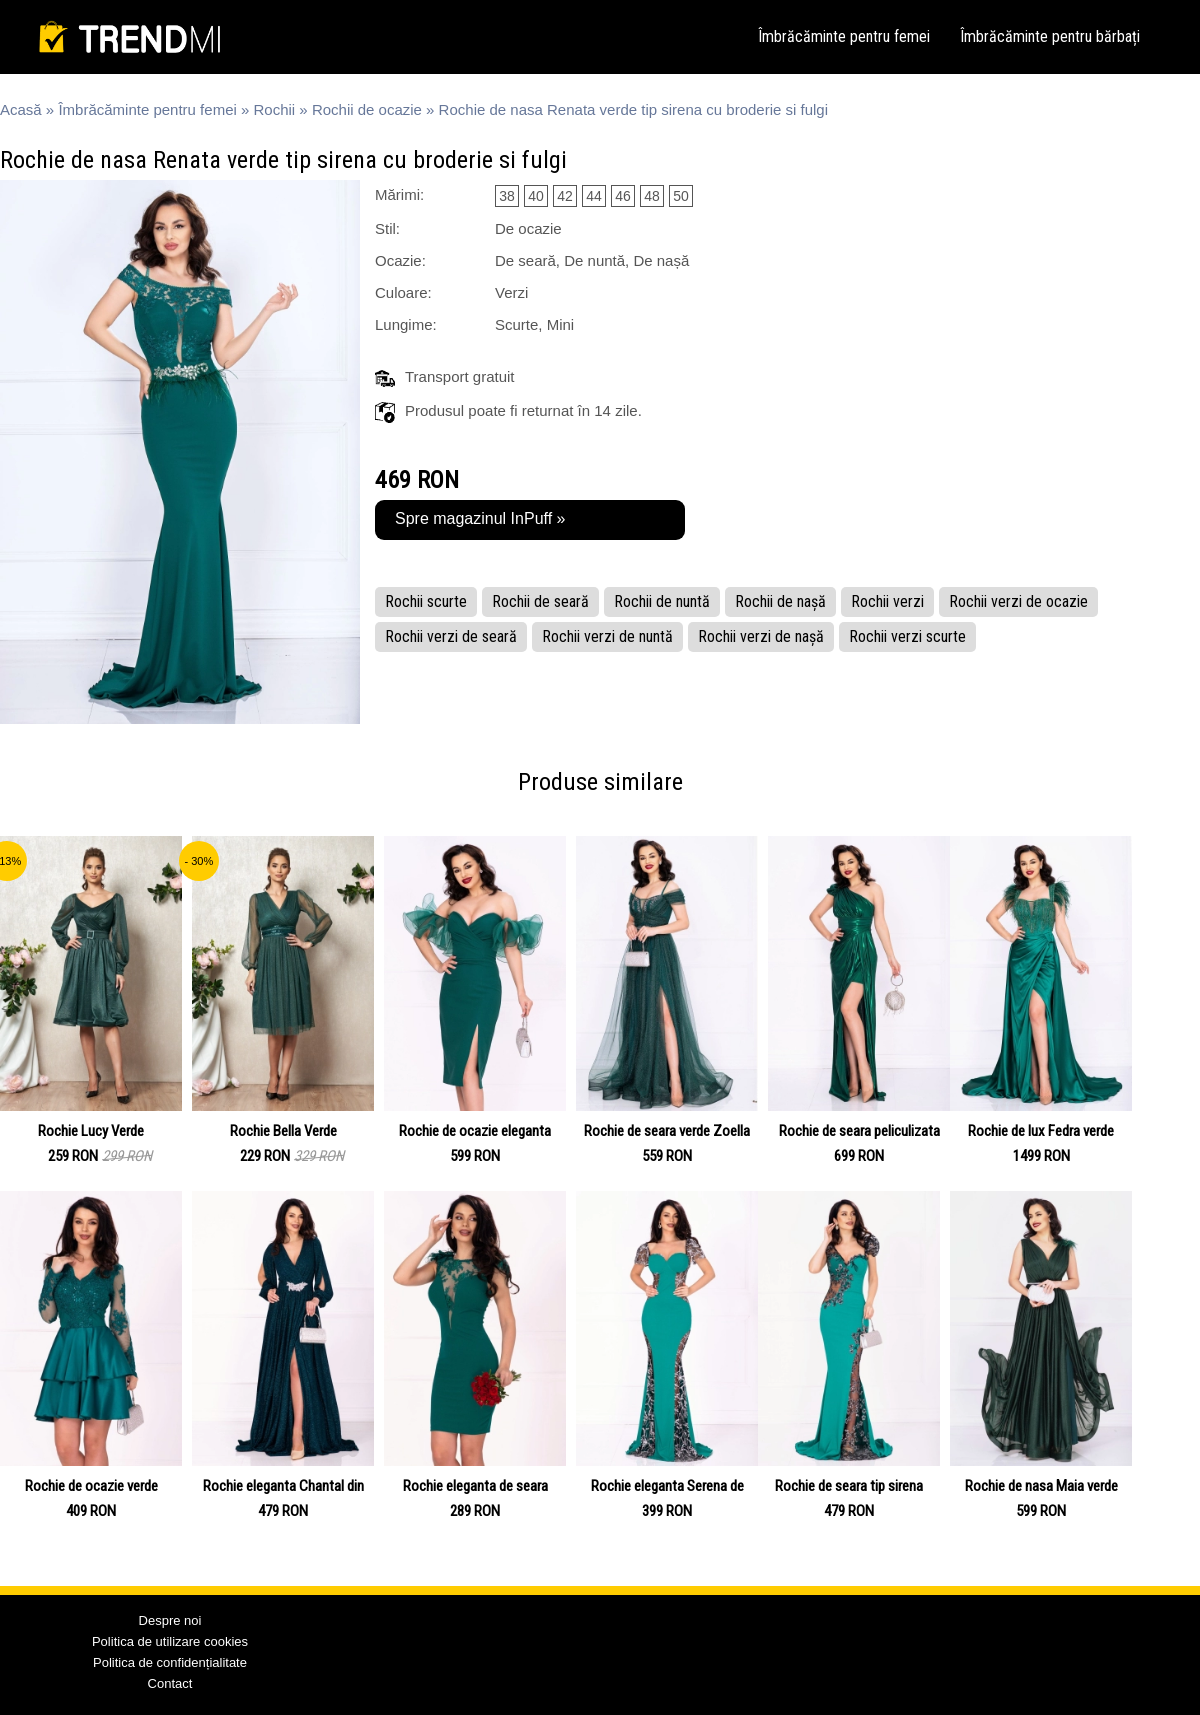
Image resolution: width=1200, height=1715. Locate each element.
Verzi (511, 292)
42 (565, 196)
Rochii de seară (540, 601)
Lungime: (406, 324)
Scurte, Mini (534, 324)
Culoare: (403, 292)
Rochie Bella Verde (283, 1131)
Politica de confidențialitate (170, 1662)
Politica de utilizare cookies (170, 1641)
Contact (170, 1683)
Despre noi (170, 1620)
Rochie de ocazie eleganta (475, 1131)
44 (594, 196)
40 (536, 196)
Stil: (387, 228)
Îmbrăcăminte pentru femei (844, 36)
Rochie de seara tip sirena (849, 1486)
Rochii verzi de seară (451, 636)
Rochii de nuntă (662, 601)
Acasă (21, 109)
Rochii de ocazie (367, 109)
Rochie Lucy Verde (91, 1131)
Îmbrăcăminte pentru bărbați (1050, 36)
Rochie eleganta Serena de (667, 1486)
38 (507, 196)
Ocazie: (400, 260)
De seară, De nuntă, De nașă (592, 260)
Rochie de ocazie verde (91, 1486)
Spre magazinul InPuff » (480, 518)
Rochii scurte (426, 601)
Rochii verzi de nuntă (607, 636)
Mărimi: (399, 194)
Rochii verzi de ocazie (1018, 601)
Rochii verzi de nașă (761, 636)
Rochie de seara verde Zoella (667, 1131)
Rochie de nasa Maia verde (1041, 1486)
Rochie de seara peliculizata (859, 1131)
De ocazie (528, 228)
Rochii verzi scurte (907, 636)
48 (652, 196)
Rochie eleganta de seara (475, 1486)
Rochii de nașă (780, 601)
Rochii (275, 109)
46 (623, 196)
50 (681, 196)
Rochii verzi (887, 601)
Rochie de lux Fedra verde (1041, 1131)
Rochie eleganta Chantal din (283, 1486)
